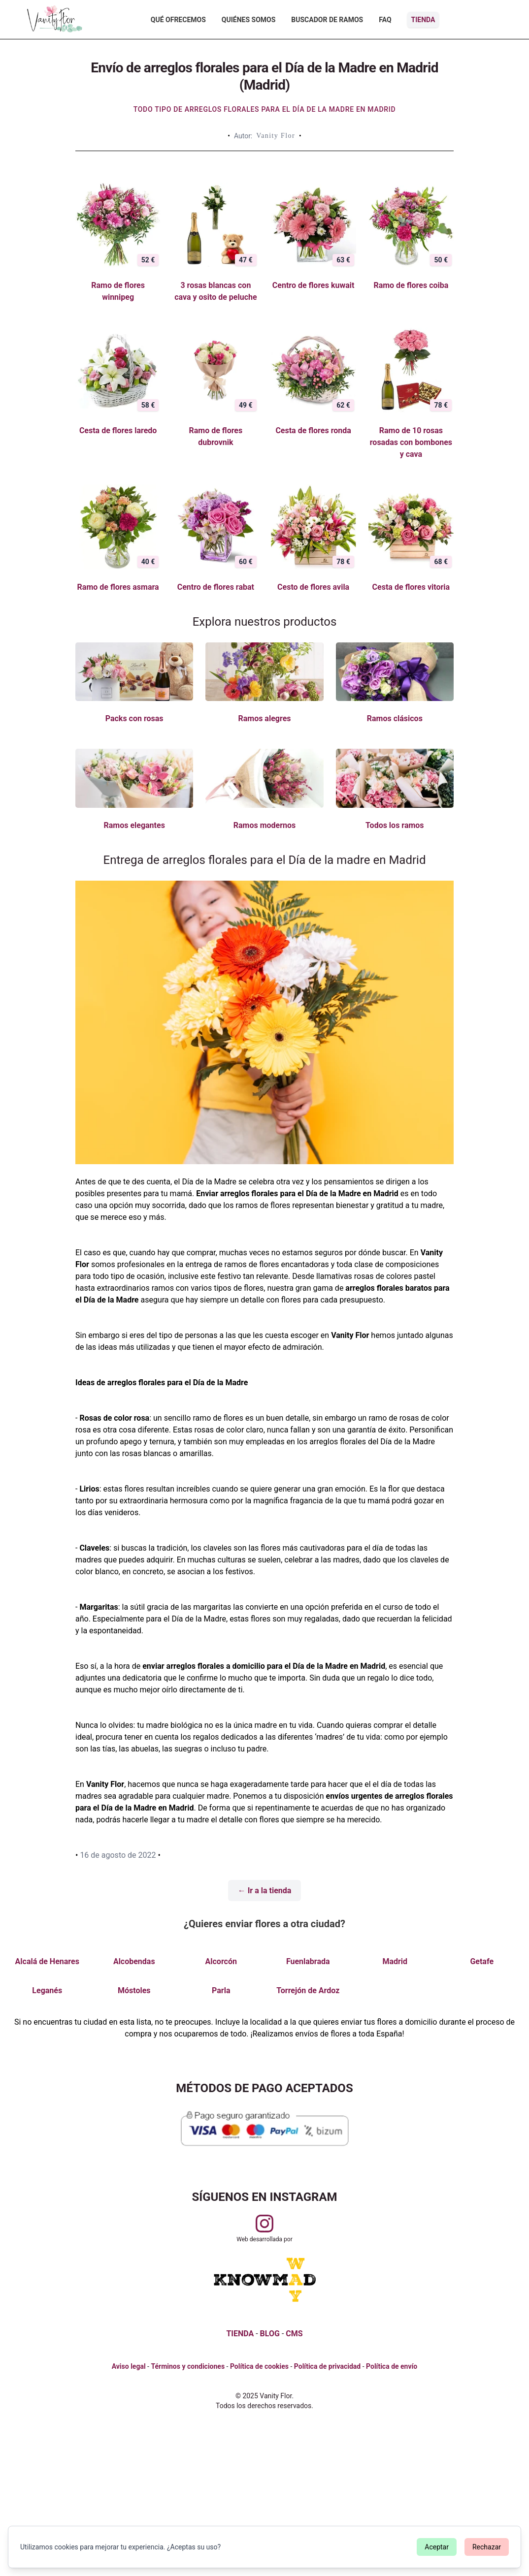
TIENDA (240, 2333)
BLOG (270, 2333)
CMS (294, 2333)
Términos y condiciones (188, 2366)
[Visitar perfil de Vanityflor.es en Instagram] (264, 2223)
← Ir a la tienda (265, 1890)
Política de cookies (259, 2366)
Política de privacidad (327, 2366)
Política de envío (391, 2366)
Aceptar (437, 2547)
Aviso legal (129, 2366)
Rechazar (486, 2547)
